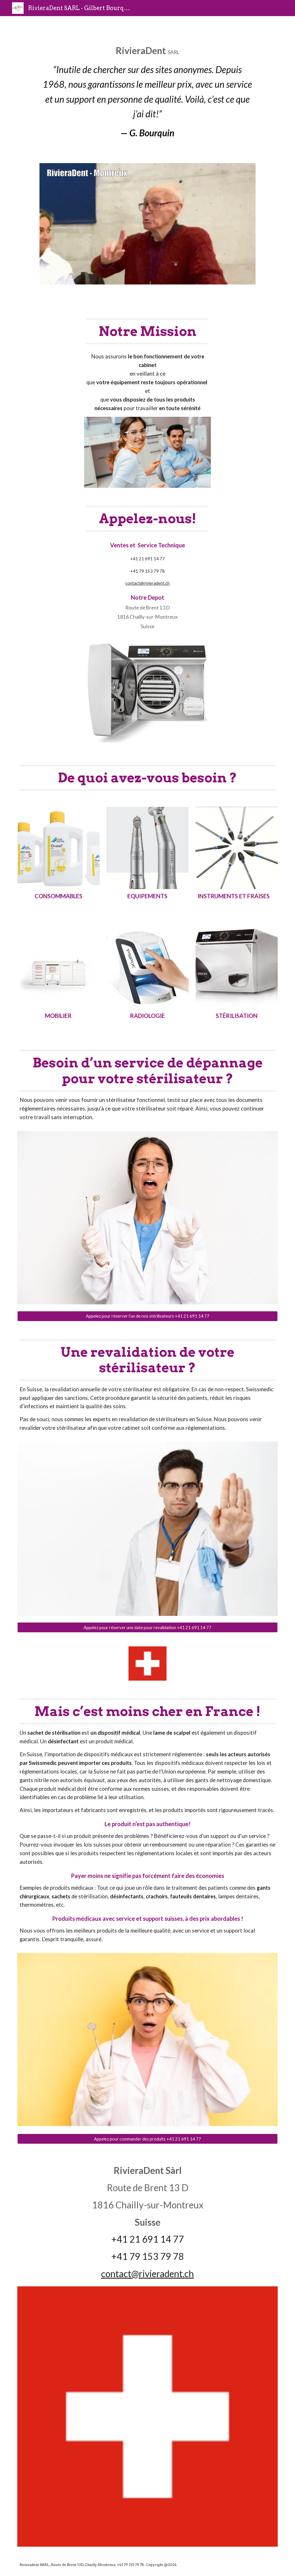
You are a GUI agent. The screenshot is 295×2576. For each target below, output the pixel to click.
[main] (147, 94)
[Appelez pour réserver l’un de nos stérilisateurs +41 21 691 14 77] (148, 1316)
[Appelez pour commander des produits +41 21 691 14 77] (148, 2138)
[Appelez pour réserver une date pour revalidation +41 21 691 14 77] (148, 1627)
